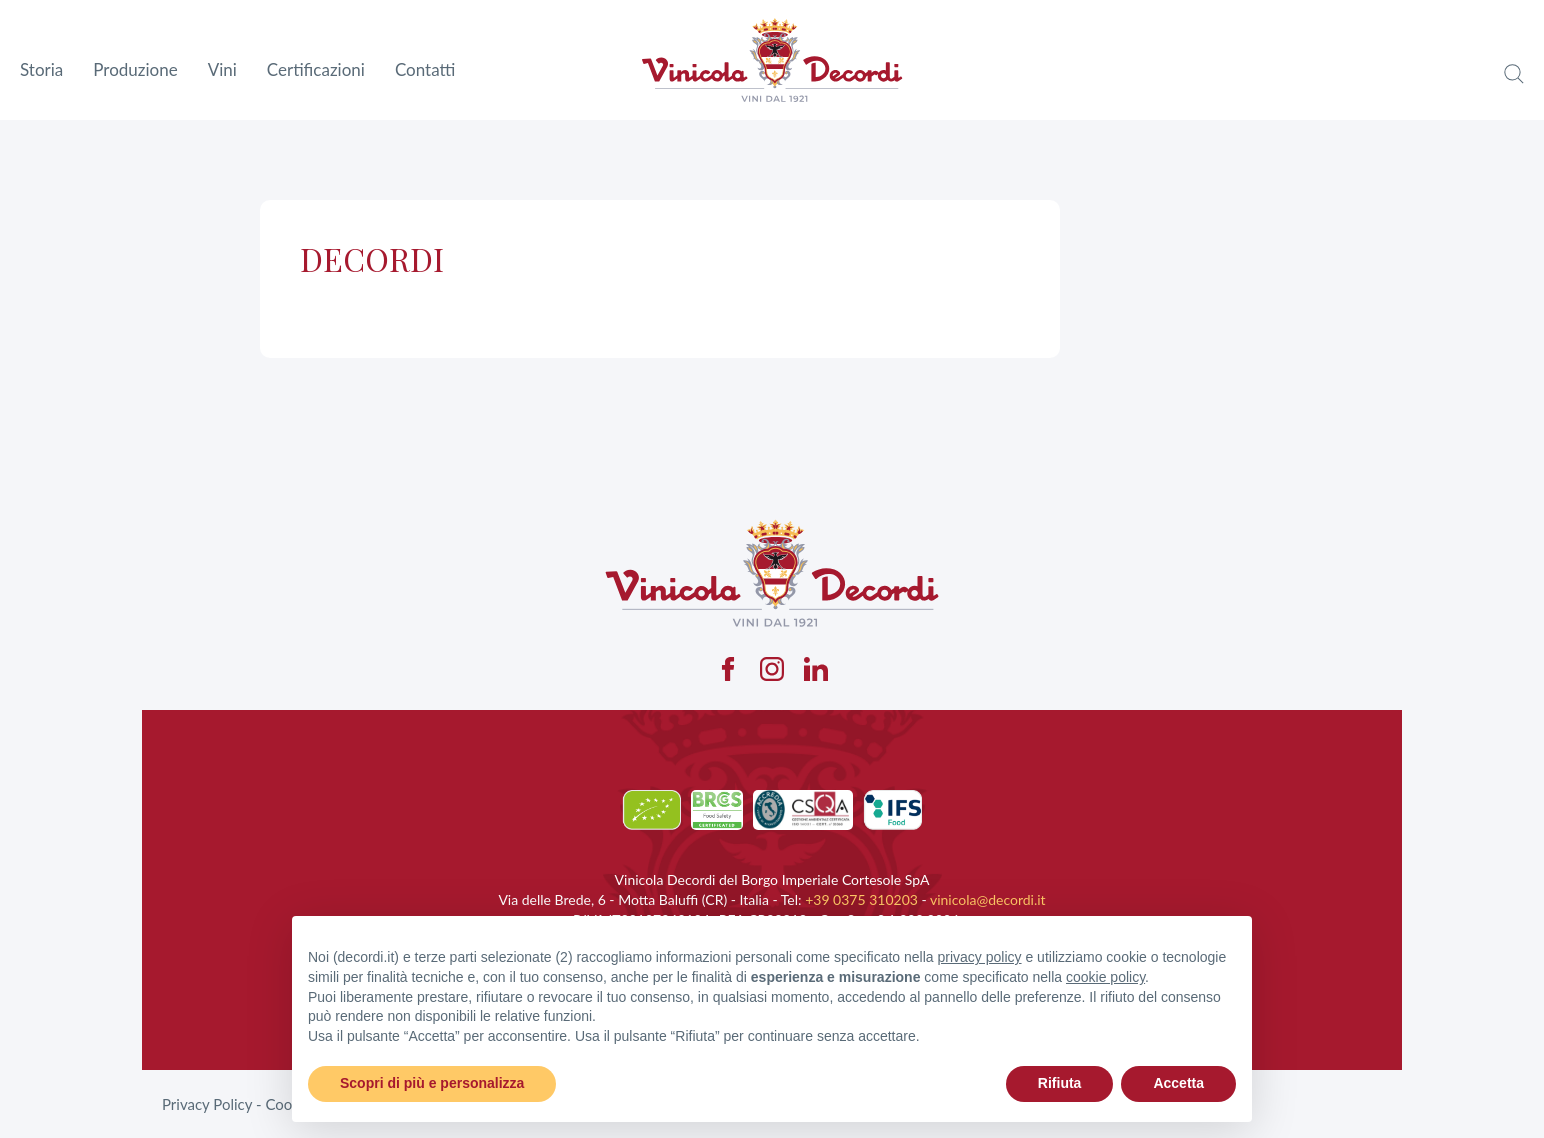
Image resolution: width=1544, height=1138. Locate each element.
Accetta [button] (1178, 1083)
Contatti (425, 69)
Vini (222, 69)
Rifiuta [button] (1060, 1083)
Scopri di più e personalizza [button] (432, 1083)
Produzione (135, 69)
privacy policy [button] (980, 957)
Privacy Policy (207, 1104)
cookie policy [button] (1105, 977)
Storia (41, 69)
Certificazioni (316, 69)
